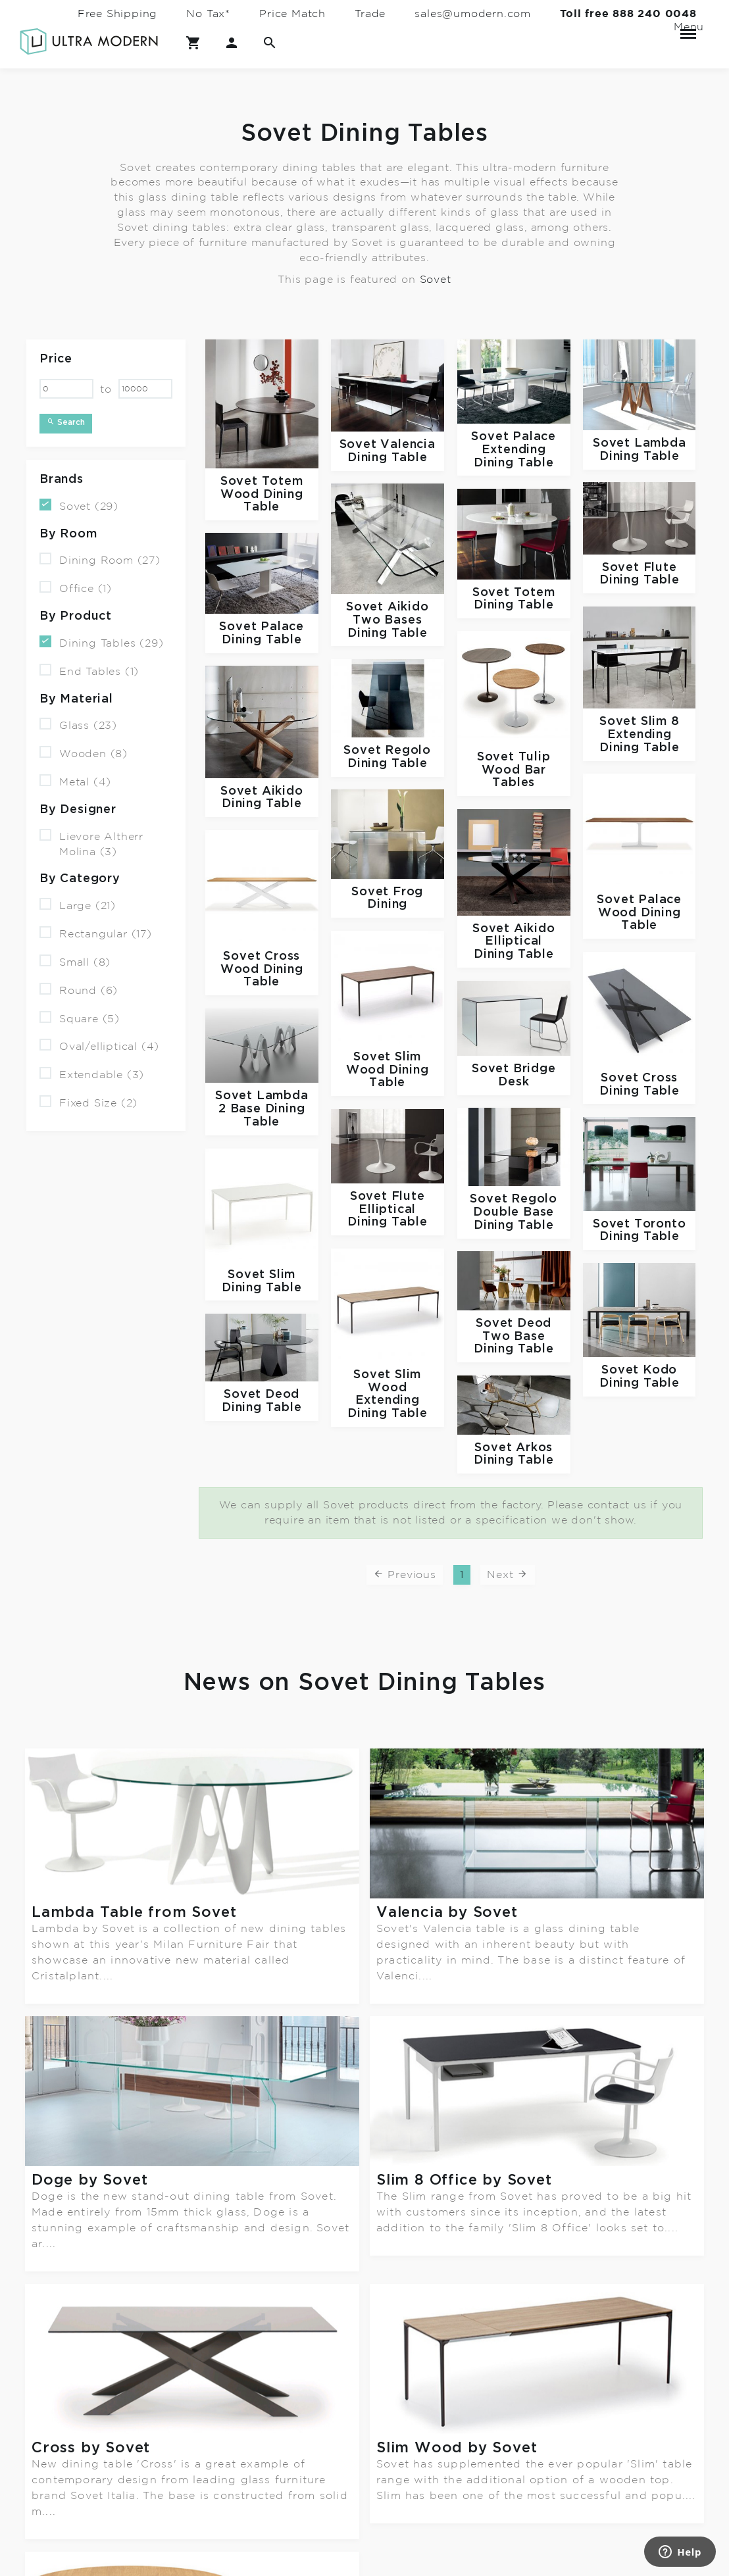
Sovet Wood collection (122, 2314)
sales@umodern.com (473, 14)
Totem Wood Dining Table (261, 494)
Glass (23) (78, 724)
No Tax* (208, 14)
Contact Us (176, 2475)
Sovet (435, 279)
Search (66, 422)
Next (507, 1573)
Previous (404, 1573)
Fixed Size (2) (88, 1102)
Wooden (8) (83, 753)
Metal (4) (75, 781)
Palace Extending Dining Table (515, 449)
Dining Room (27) (100, 559)
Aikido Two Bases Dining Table (388, 620)
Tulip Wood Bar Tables (516, 770)
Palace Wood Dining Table (640, 912)
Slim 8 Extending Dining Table (639, 734)
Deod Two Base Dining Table (514, 1336)
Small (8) (75, 961)
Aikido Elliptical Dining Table (514, 941)
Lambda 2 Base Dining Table (263, 1108)
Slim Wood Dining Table (387, 1070)
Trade (370, 14)
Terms (160, 2527)
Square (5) (79, 1017)
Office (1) (75, 588)
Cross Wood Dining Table (261, 969)
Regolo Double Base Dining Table (515, 1212)
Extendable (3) (91, 1074)
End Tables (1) (89, 670)
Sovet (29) (78, 505)
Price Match (292, 14)
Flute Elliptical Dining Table (387, 1209)
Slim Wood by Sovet (456, 2180)
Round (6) (78, 989)
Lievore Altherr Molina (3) (91, 843)
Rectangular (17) (95, 933)
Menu (688, 28)
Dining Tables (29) (101, 642)
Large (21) (77, 905)
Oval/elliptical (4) (99, 1045)
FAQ (155, 2501)
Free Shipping (117, 14)
